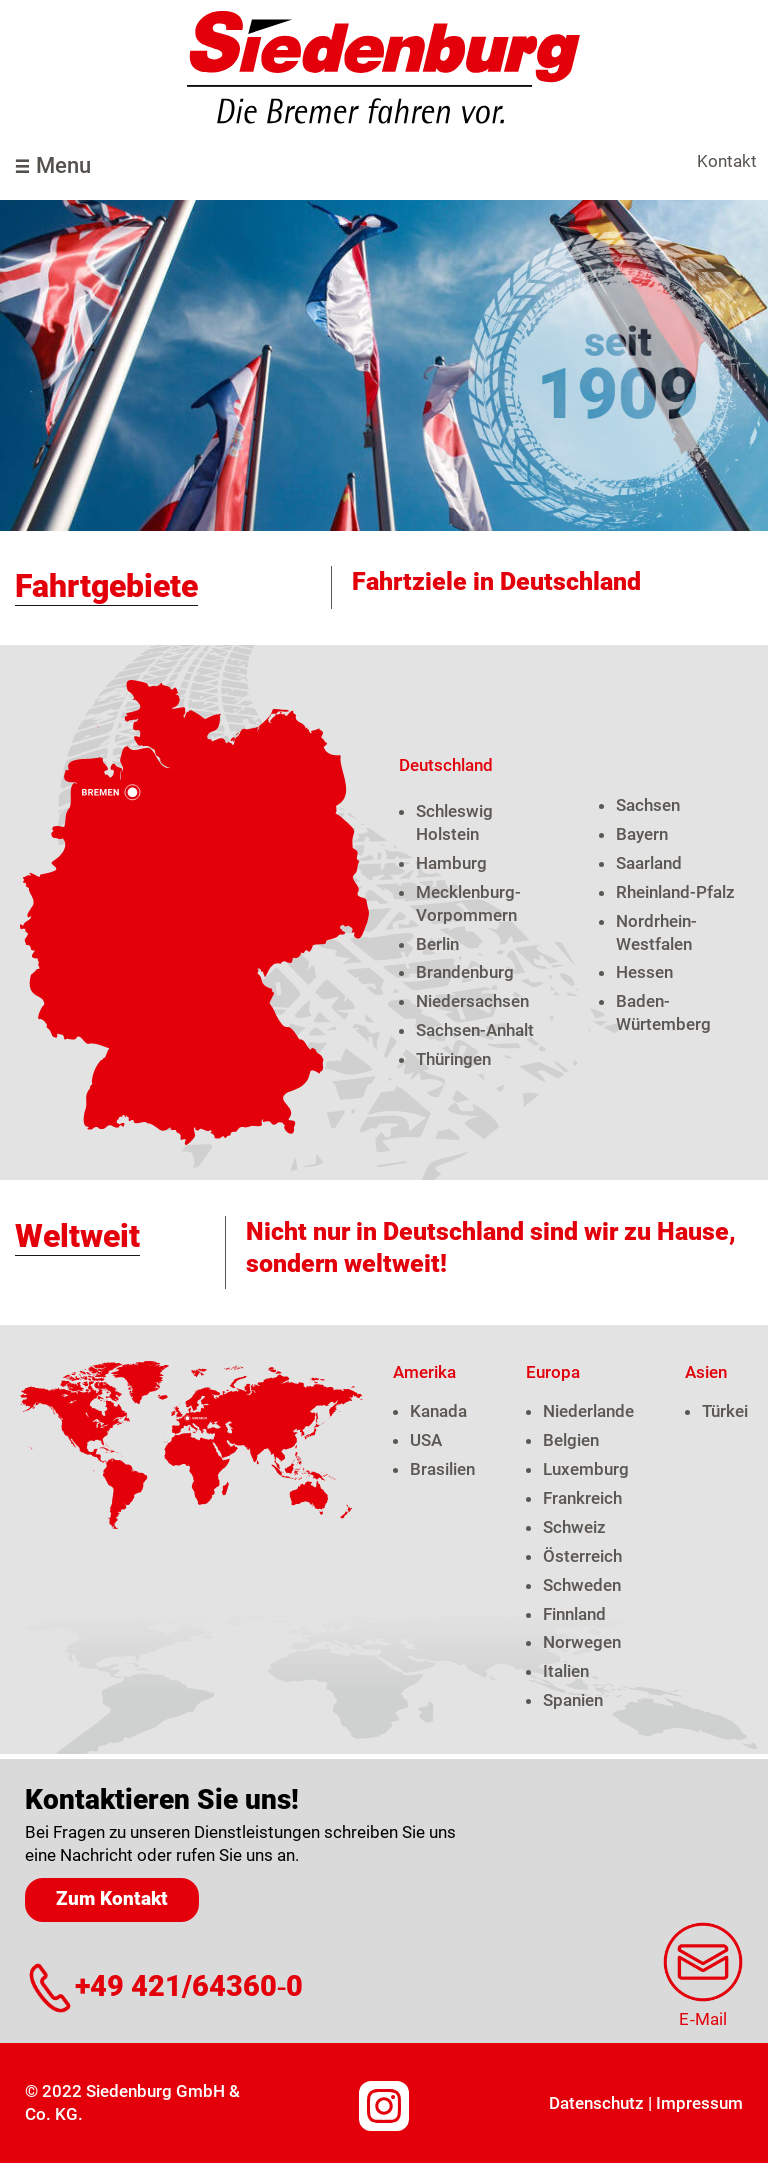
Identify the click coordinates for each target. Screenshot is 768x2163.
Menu (63, 165)
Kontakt (727, 161)
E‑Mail (703, 2019)
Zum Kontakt (112, 1899)
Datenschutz (596, 2103)
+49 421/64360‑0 (189, 1987)
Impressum (699, 2103)
